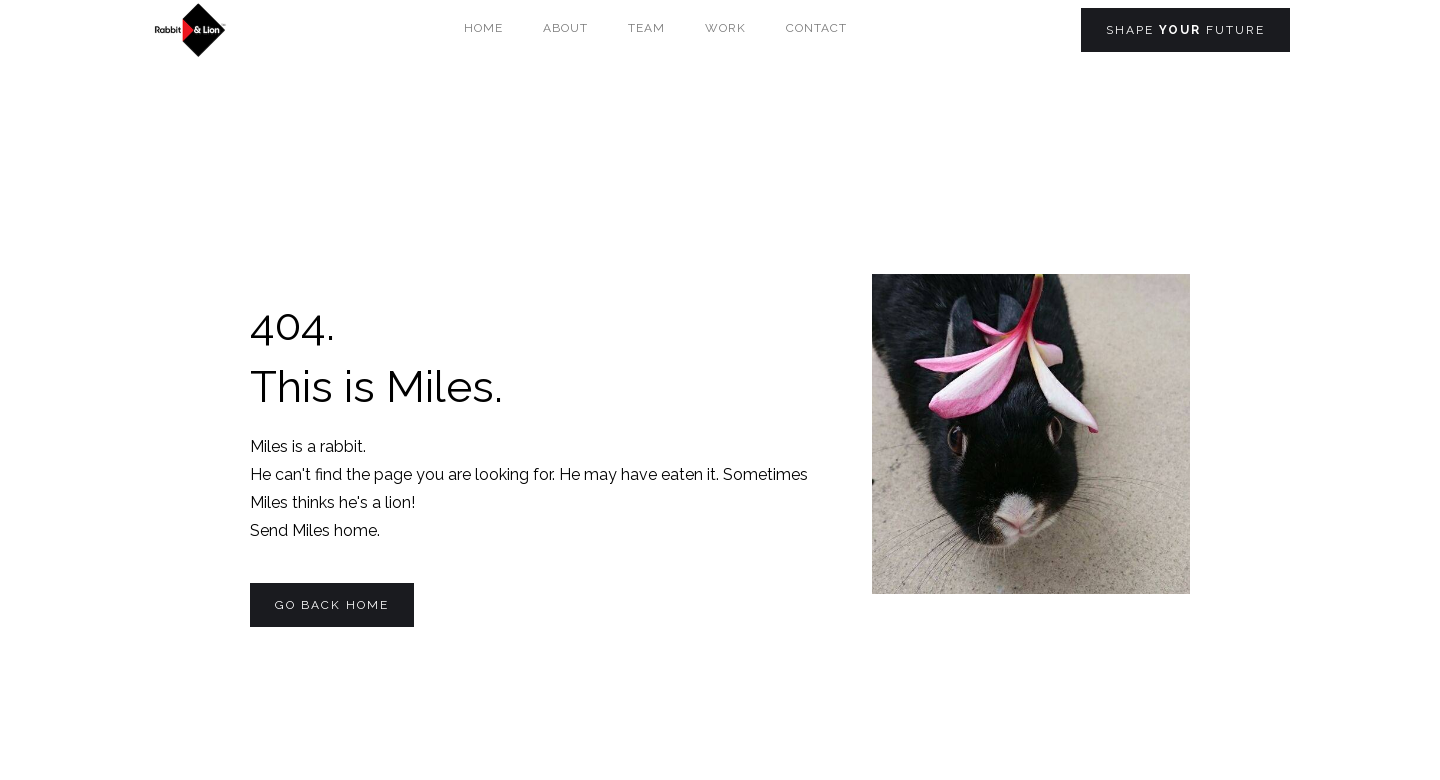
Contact (816, 28)
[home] (189, 30)
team (646, 28)
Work (725, 28)
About (565, 28)
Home (483, 28)
